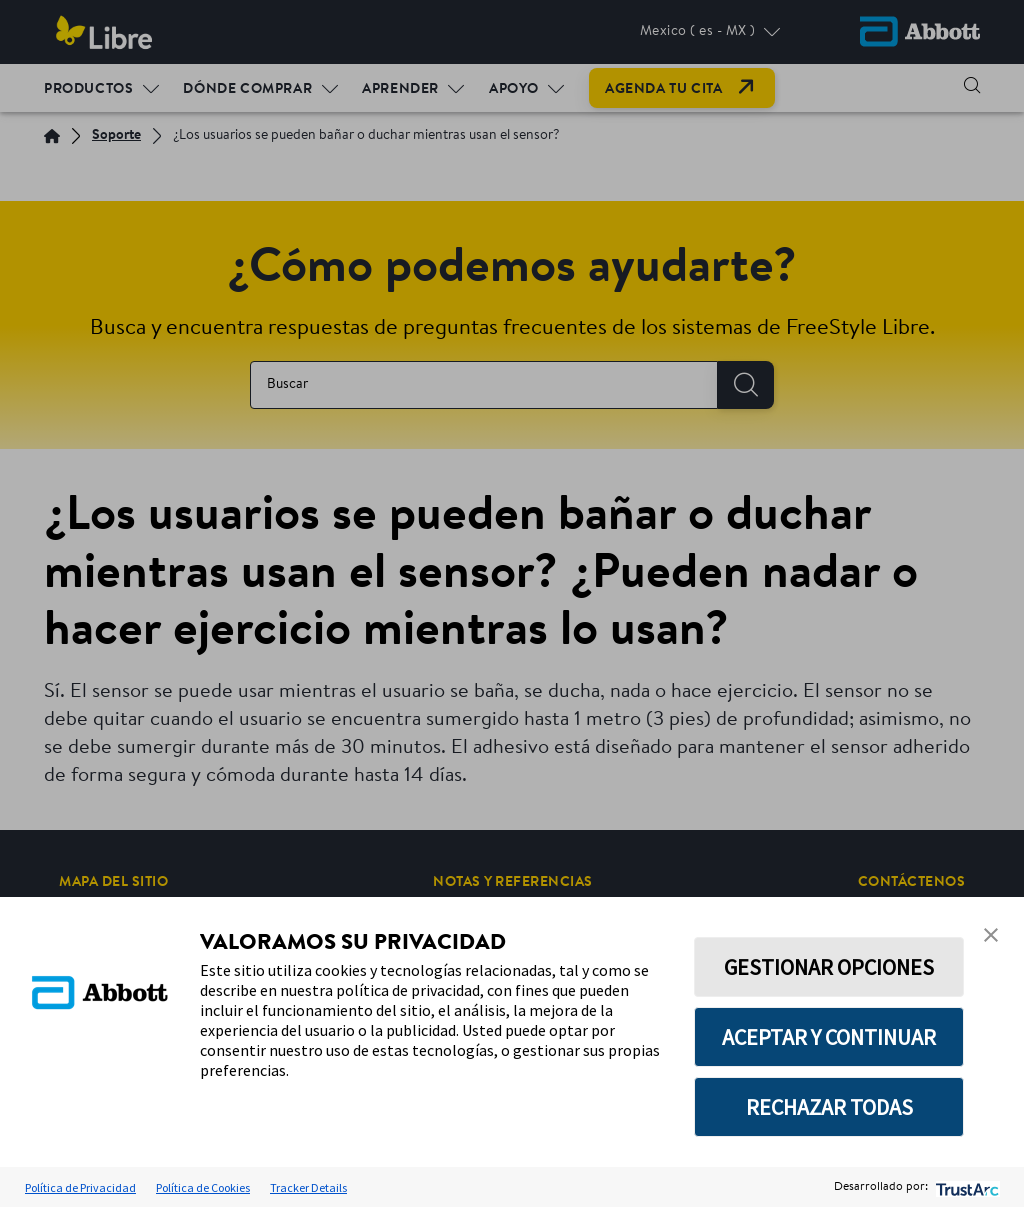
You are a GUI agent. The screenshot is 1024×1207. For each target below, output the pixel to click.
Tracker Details (308, 1187)
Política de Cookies (203, 1187)
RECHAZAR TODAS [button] (829, 1107)
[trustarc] (965, 1187)
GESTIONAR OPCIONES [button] (829, 967)
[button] (991, 935)
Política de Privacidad (80, 1187)
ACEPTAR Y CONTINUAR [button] (829, 1037)
